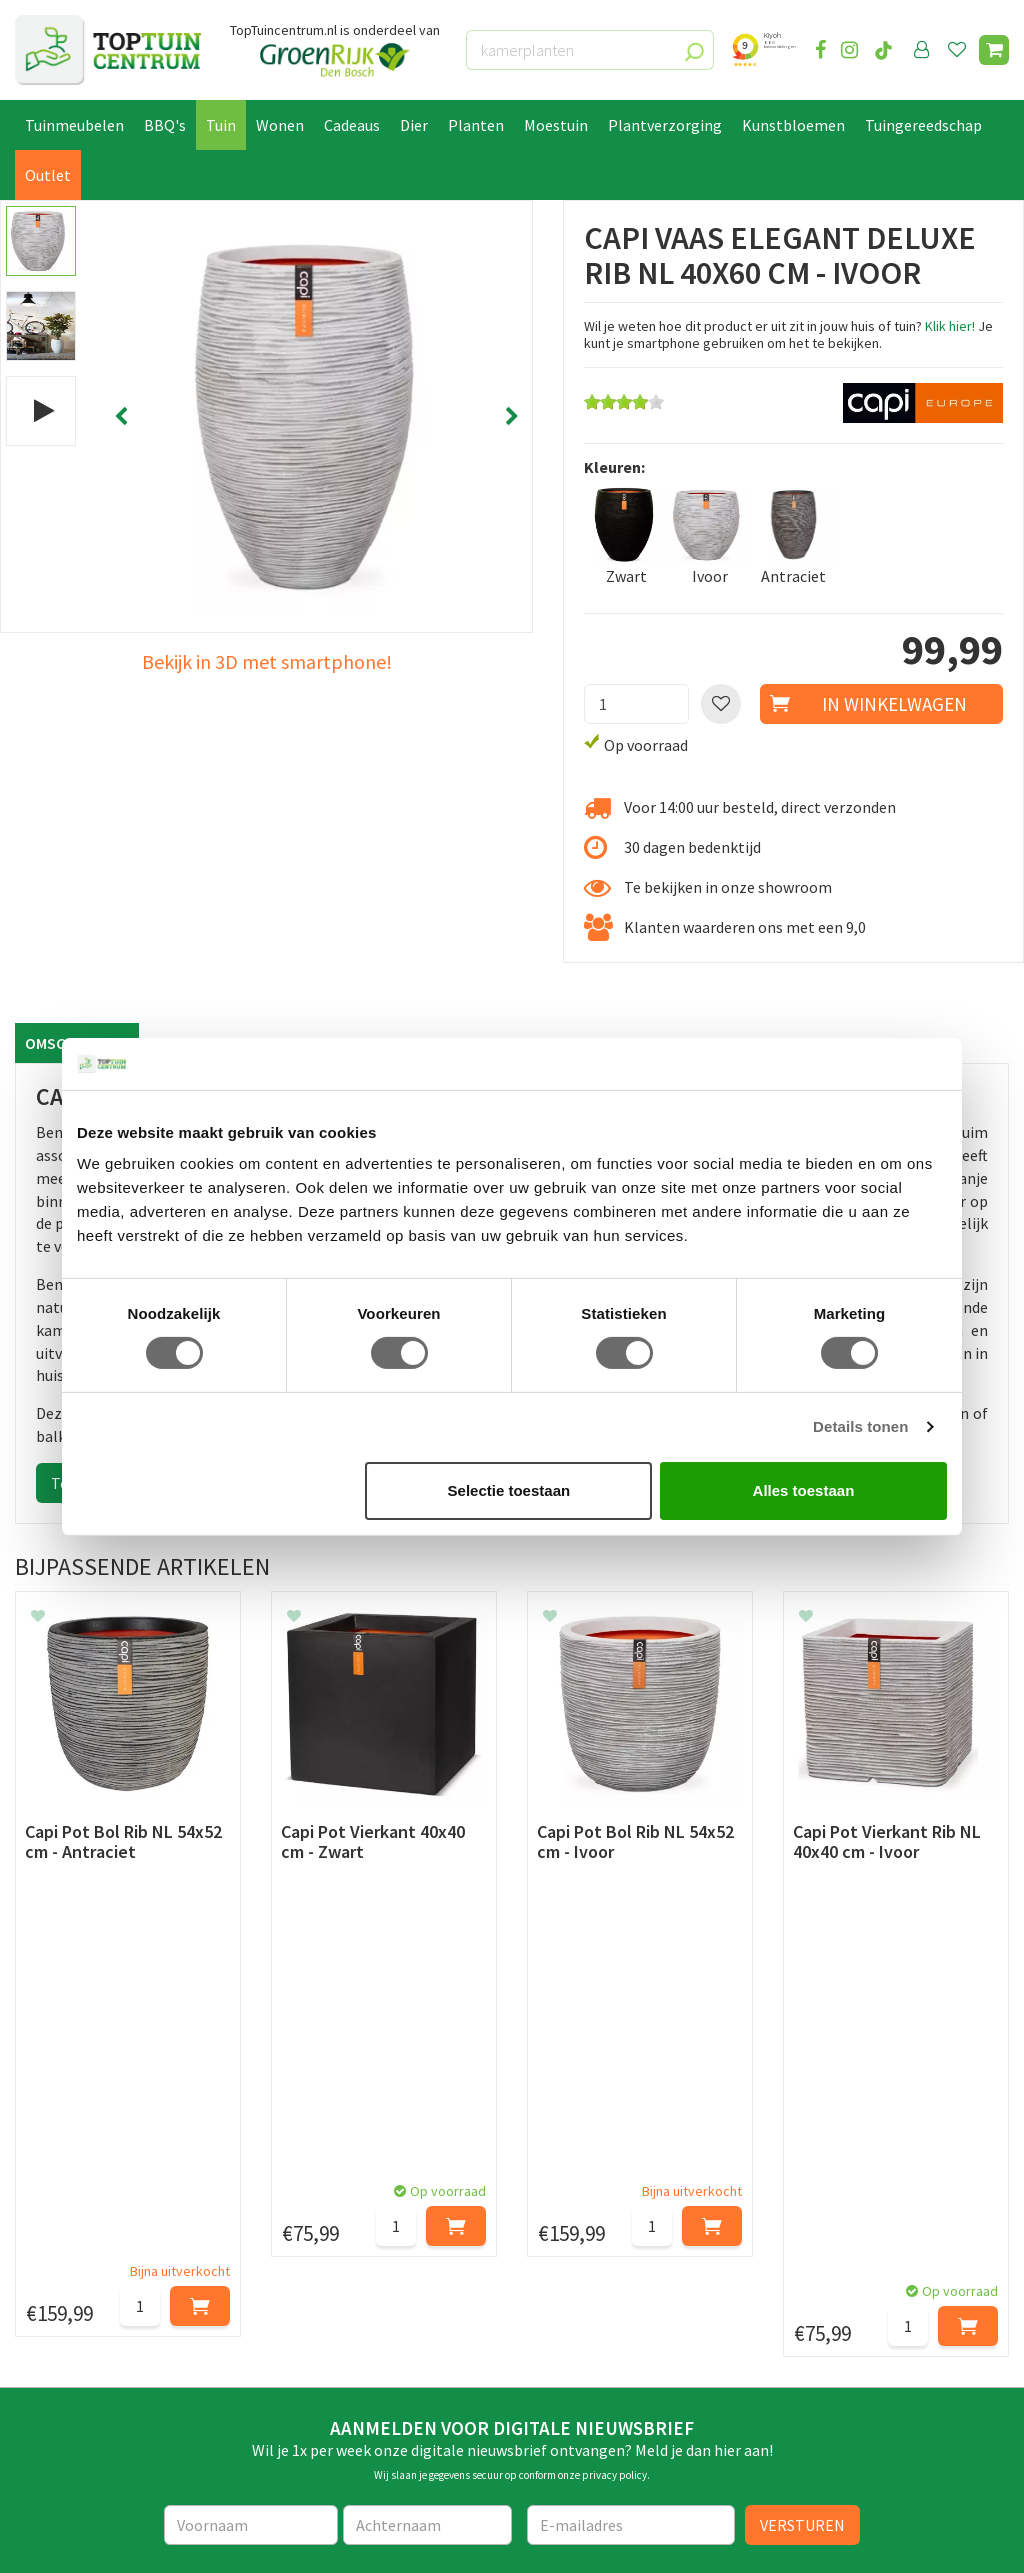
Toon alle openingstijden (357, 2399)
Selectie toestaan (509, 1490)
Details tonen (860, 1426)
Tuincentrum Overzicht (323, 2540)
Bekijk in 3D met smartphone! (267, 661)
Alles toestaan (804, 1490)
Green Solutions (196, 2540)
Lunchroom (54, 2465)
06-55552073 (851, 2268)
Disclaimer (51, 2353)
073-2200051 (851, 2238)
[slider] (624, 402)
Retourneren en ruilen (90, 2285)
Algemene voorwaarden (96, 2307)
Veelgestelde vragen (84, 2376)
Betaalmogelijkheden (89, 2239)
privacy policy (614, 2061)
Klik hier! (950, 326)
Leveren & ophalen (78, 2262)
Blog (31, 2442)
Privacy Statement (79, 2330)
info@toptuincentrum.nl (893, 2298)
